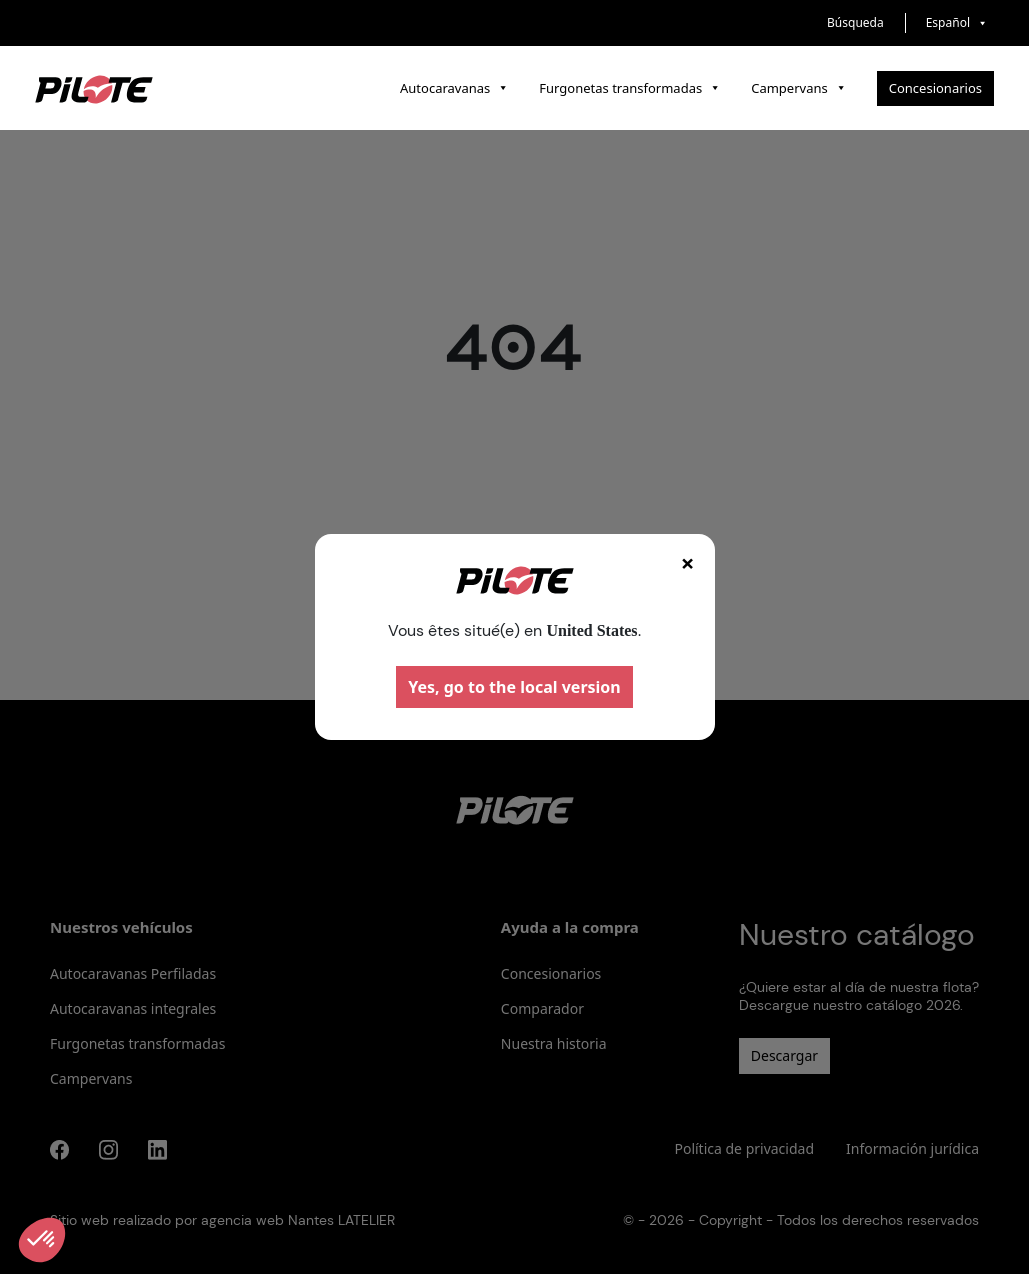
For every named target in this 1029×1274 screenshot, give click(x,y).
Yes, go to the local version (514, 687)
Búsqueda (855, 22)
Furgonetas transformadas (630, 88)
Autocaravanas (454, 88)
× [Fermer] (688, 562)
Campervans (799, 88)
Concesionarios (935, 88)
